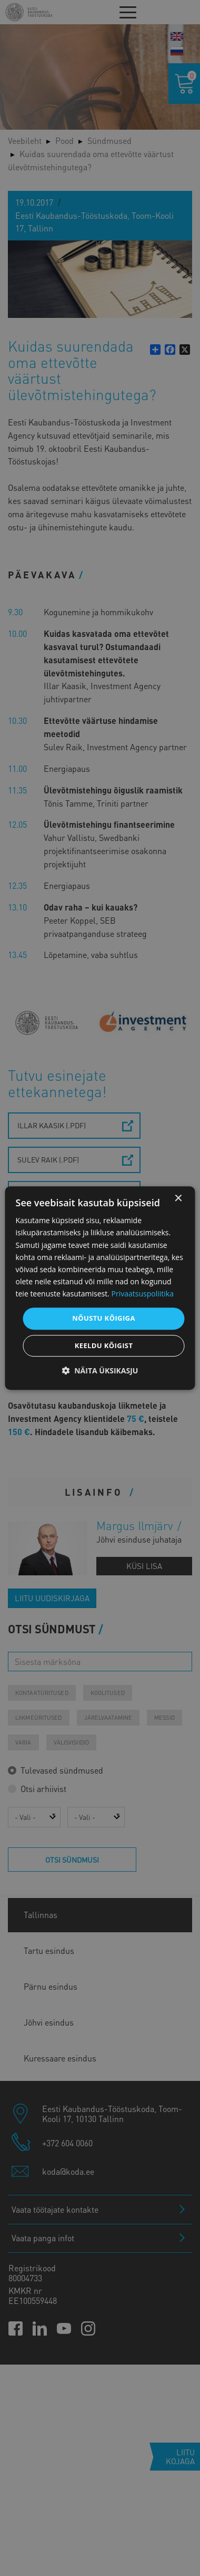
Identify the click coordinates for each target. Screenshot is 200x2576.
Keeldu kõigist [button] (104, 1345)
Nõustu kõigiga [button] (103, 1318)
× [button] (178, 1199)
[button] (100, 1370)
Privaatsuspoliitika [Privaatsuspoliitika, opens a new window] (143, 1294)
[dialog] (100, 1288)
